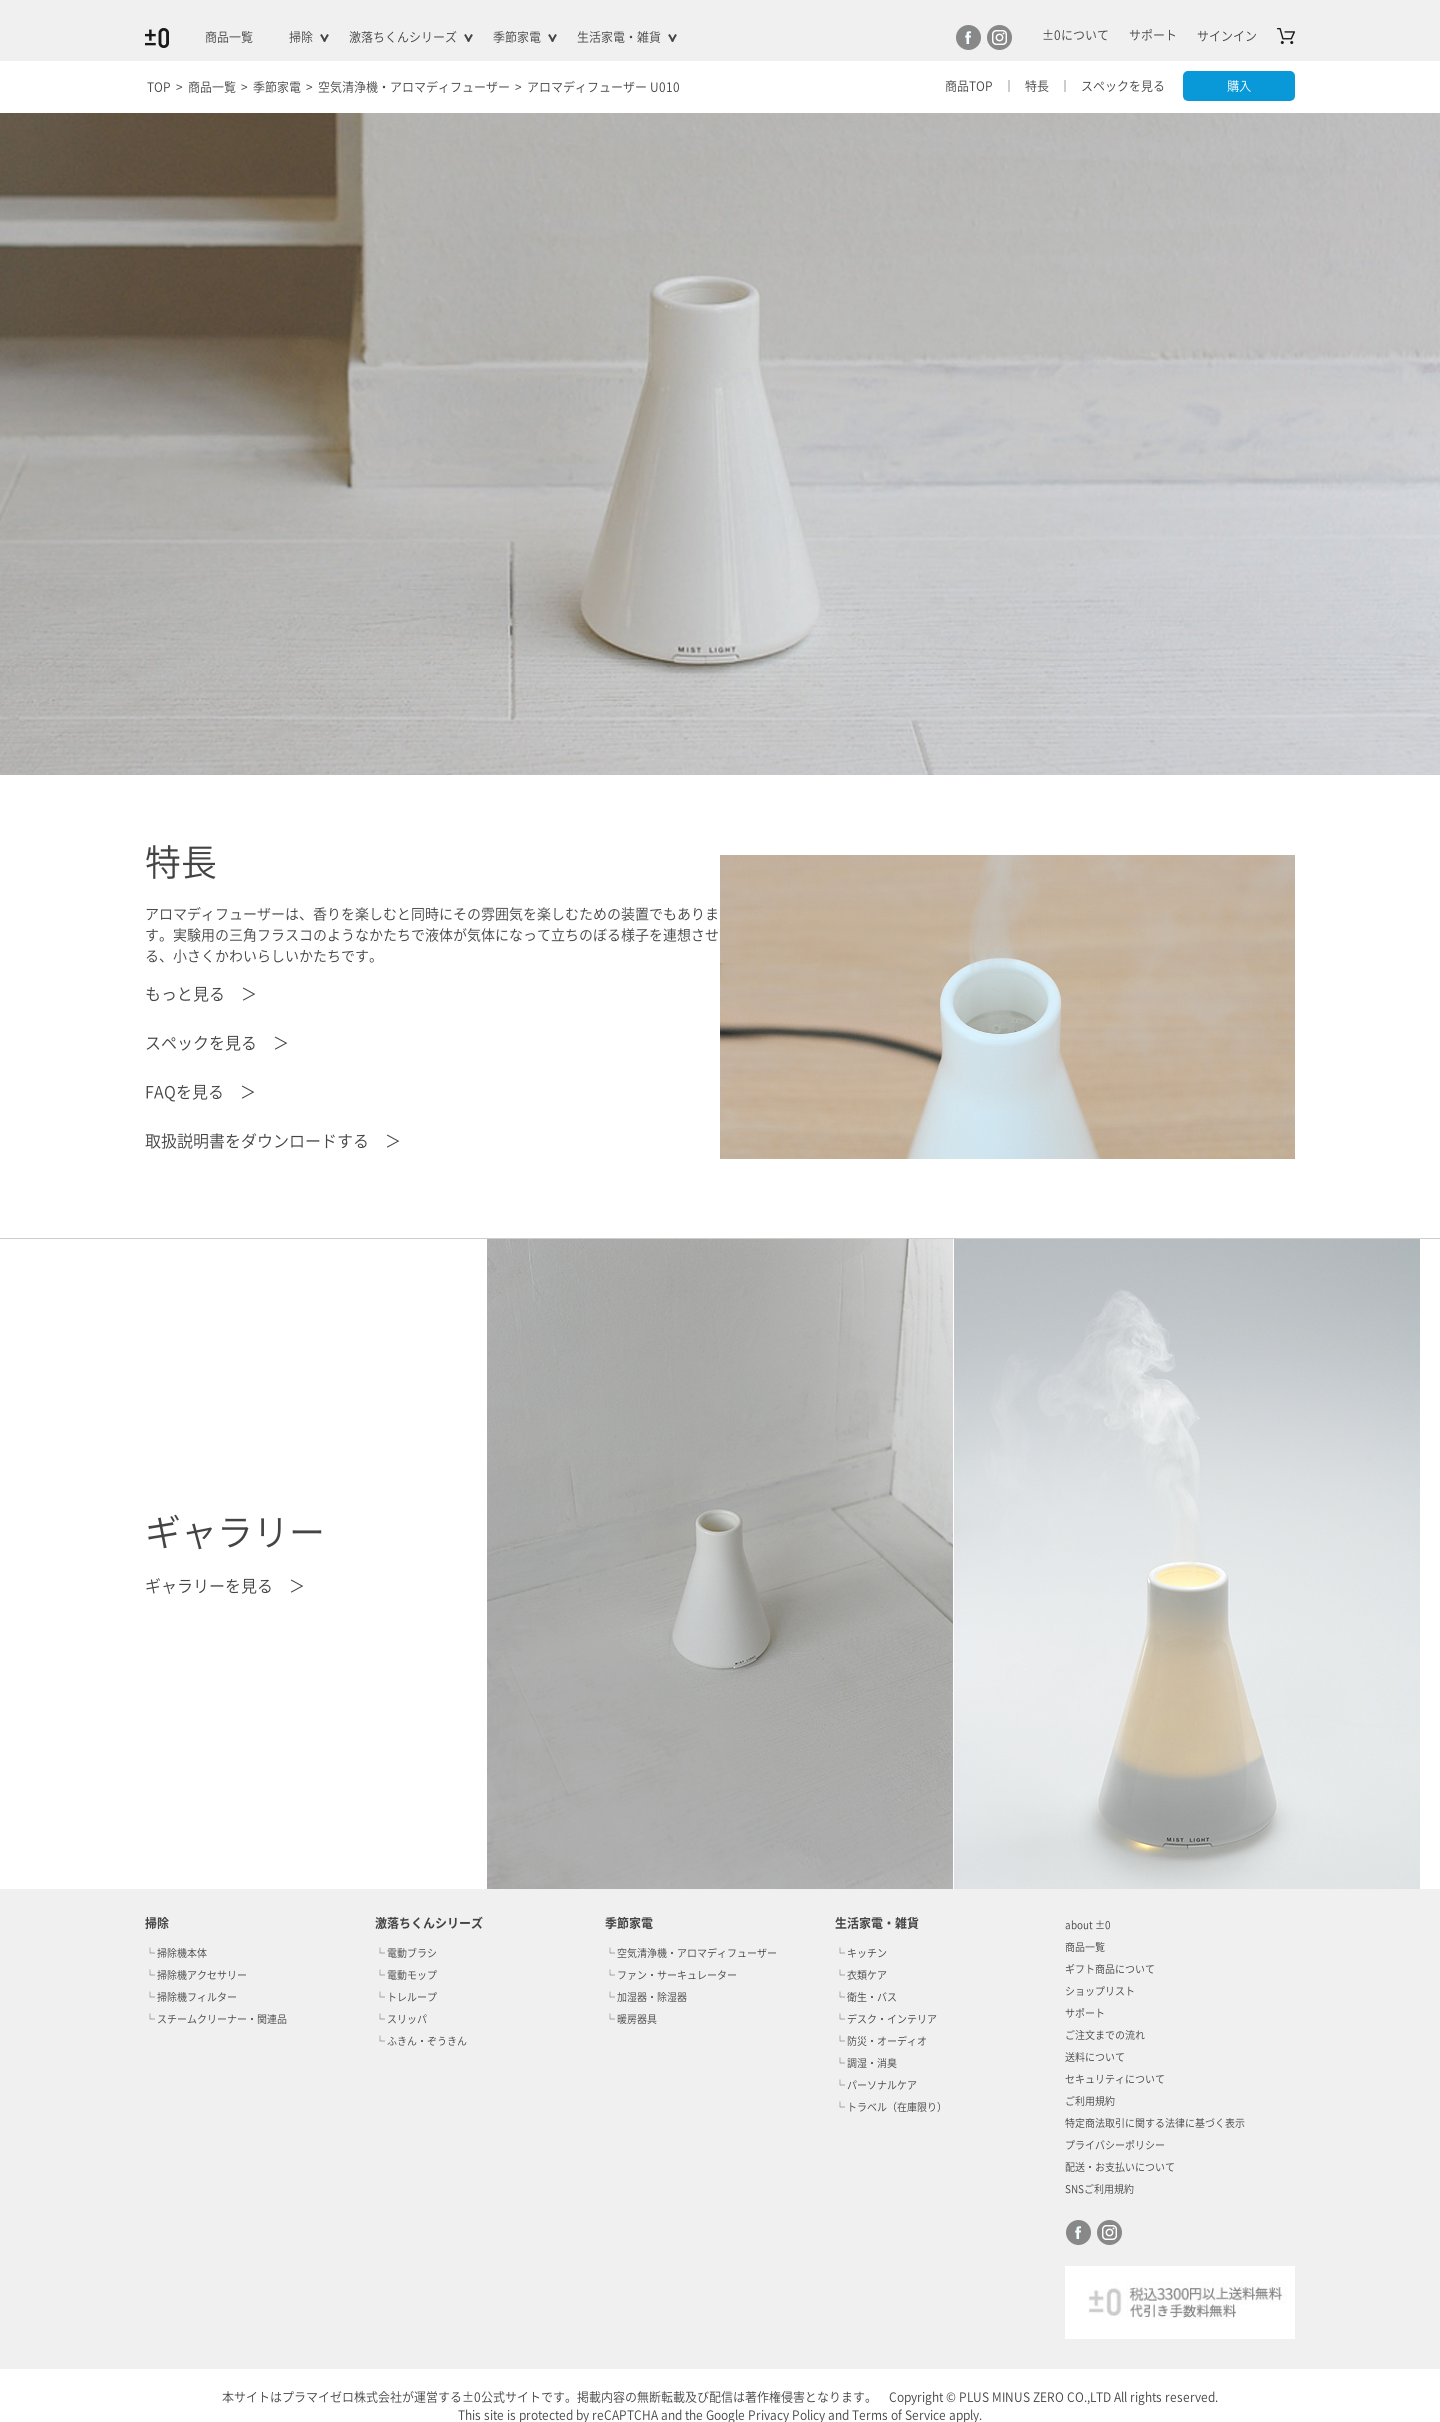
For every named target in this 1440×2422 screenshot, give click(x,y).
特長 (1033, 86)
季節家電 (517, 37)
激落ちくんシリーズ (403, 37)
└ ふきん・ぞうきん (421, 2041)
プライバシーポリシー (1115, 2145)
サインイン (1227, 36)
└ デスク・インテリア (886, 2019)
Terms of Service (899, 2415)
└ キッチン (861, 1953)
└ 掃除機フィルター (191, 1997)
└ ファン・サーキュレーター (671, 1975)
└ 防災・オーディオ (881, 2041)
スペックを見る (1119, 86)
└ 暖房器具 (631, 2019)
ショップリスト (1100, 1991)
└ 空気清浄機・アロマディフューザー (691, 1953)
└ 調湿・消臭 (866, 2063)
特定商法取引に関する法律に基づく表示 (1155, 2123)
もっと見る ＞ (201, 994)
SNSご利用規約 (1099, 2189)
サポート (1085, 2013)
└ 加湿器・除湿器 (646, 1997)
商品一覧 (229, 37)
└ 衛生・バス (866, 1997)
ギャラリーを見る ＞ (225, 1586)
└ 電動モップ (406, 1975)
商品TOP (965, 86)
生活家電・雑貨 (619, 37)
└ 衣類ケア (861, 1975)
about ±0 (1087, 1925)
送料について (1095, 2057)
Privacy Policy (786, 2415)
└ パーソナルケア (876, 2085)
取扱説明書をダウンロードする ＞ (273, 1141)
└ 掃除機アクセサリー (196, 1975)
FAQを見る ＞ (200, 1092)
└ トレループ (406, 1997)
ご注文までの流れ (1105, 2035)
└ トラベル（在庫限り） (891, 2107)
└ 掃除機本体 (176, 1953)
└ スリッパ (401, 2019)
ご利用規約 (1090, 2101)
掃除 (301, 37)
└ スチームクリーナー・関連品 (216, 2019)
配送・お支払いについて (1120, 2167)
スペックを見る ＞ (217, 1043)
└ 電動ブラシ (406, 1953)
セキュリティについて (1115, 2079)
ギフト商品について (1110, 1969)
